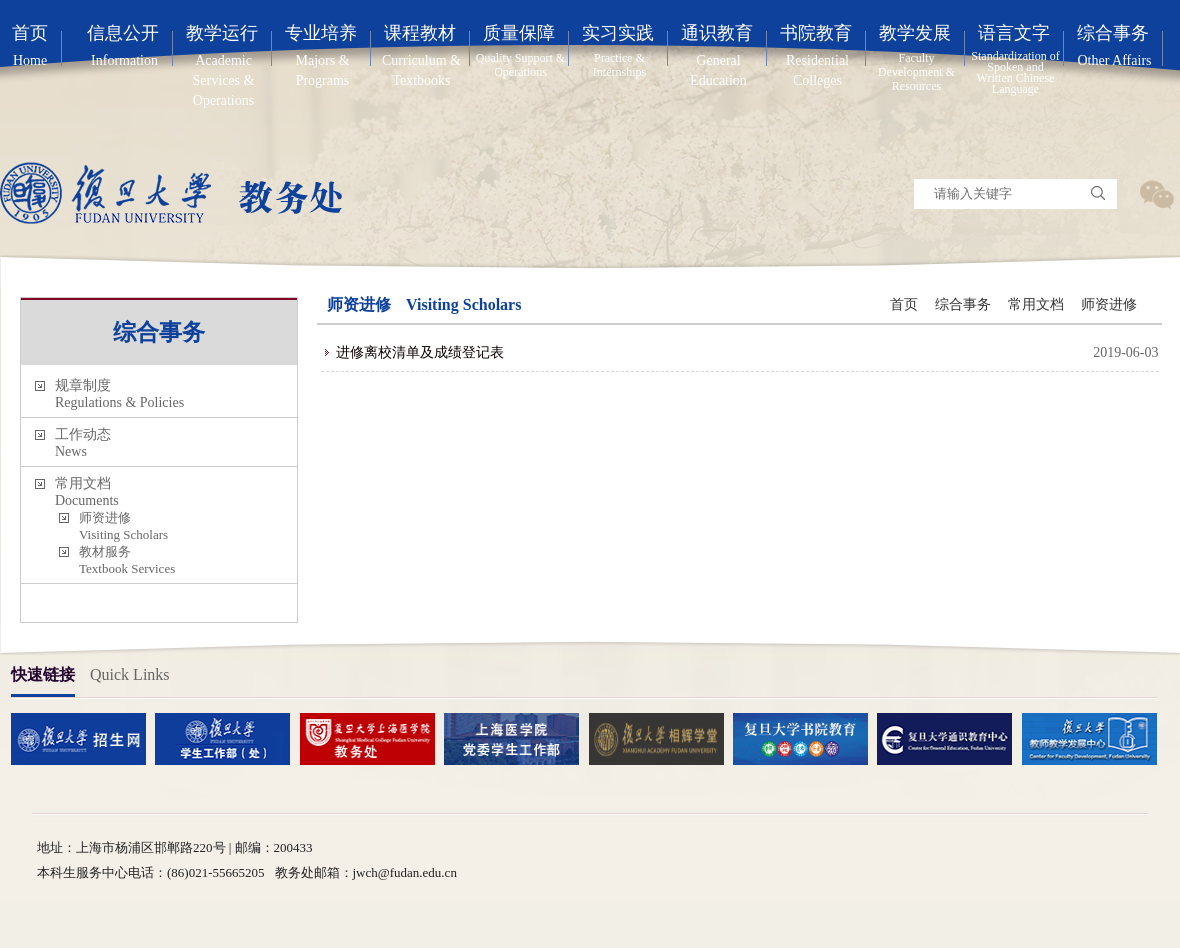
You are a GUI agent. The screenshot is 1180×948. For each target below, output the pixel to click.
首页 (904, 304)
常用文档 (1036, 304)
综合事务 (963, 304)
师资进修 (1109, 304)
